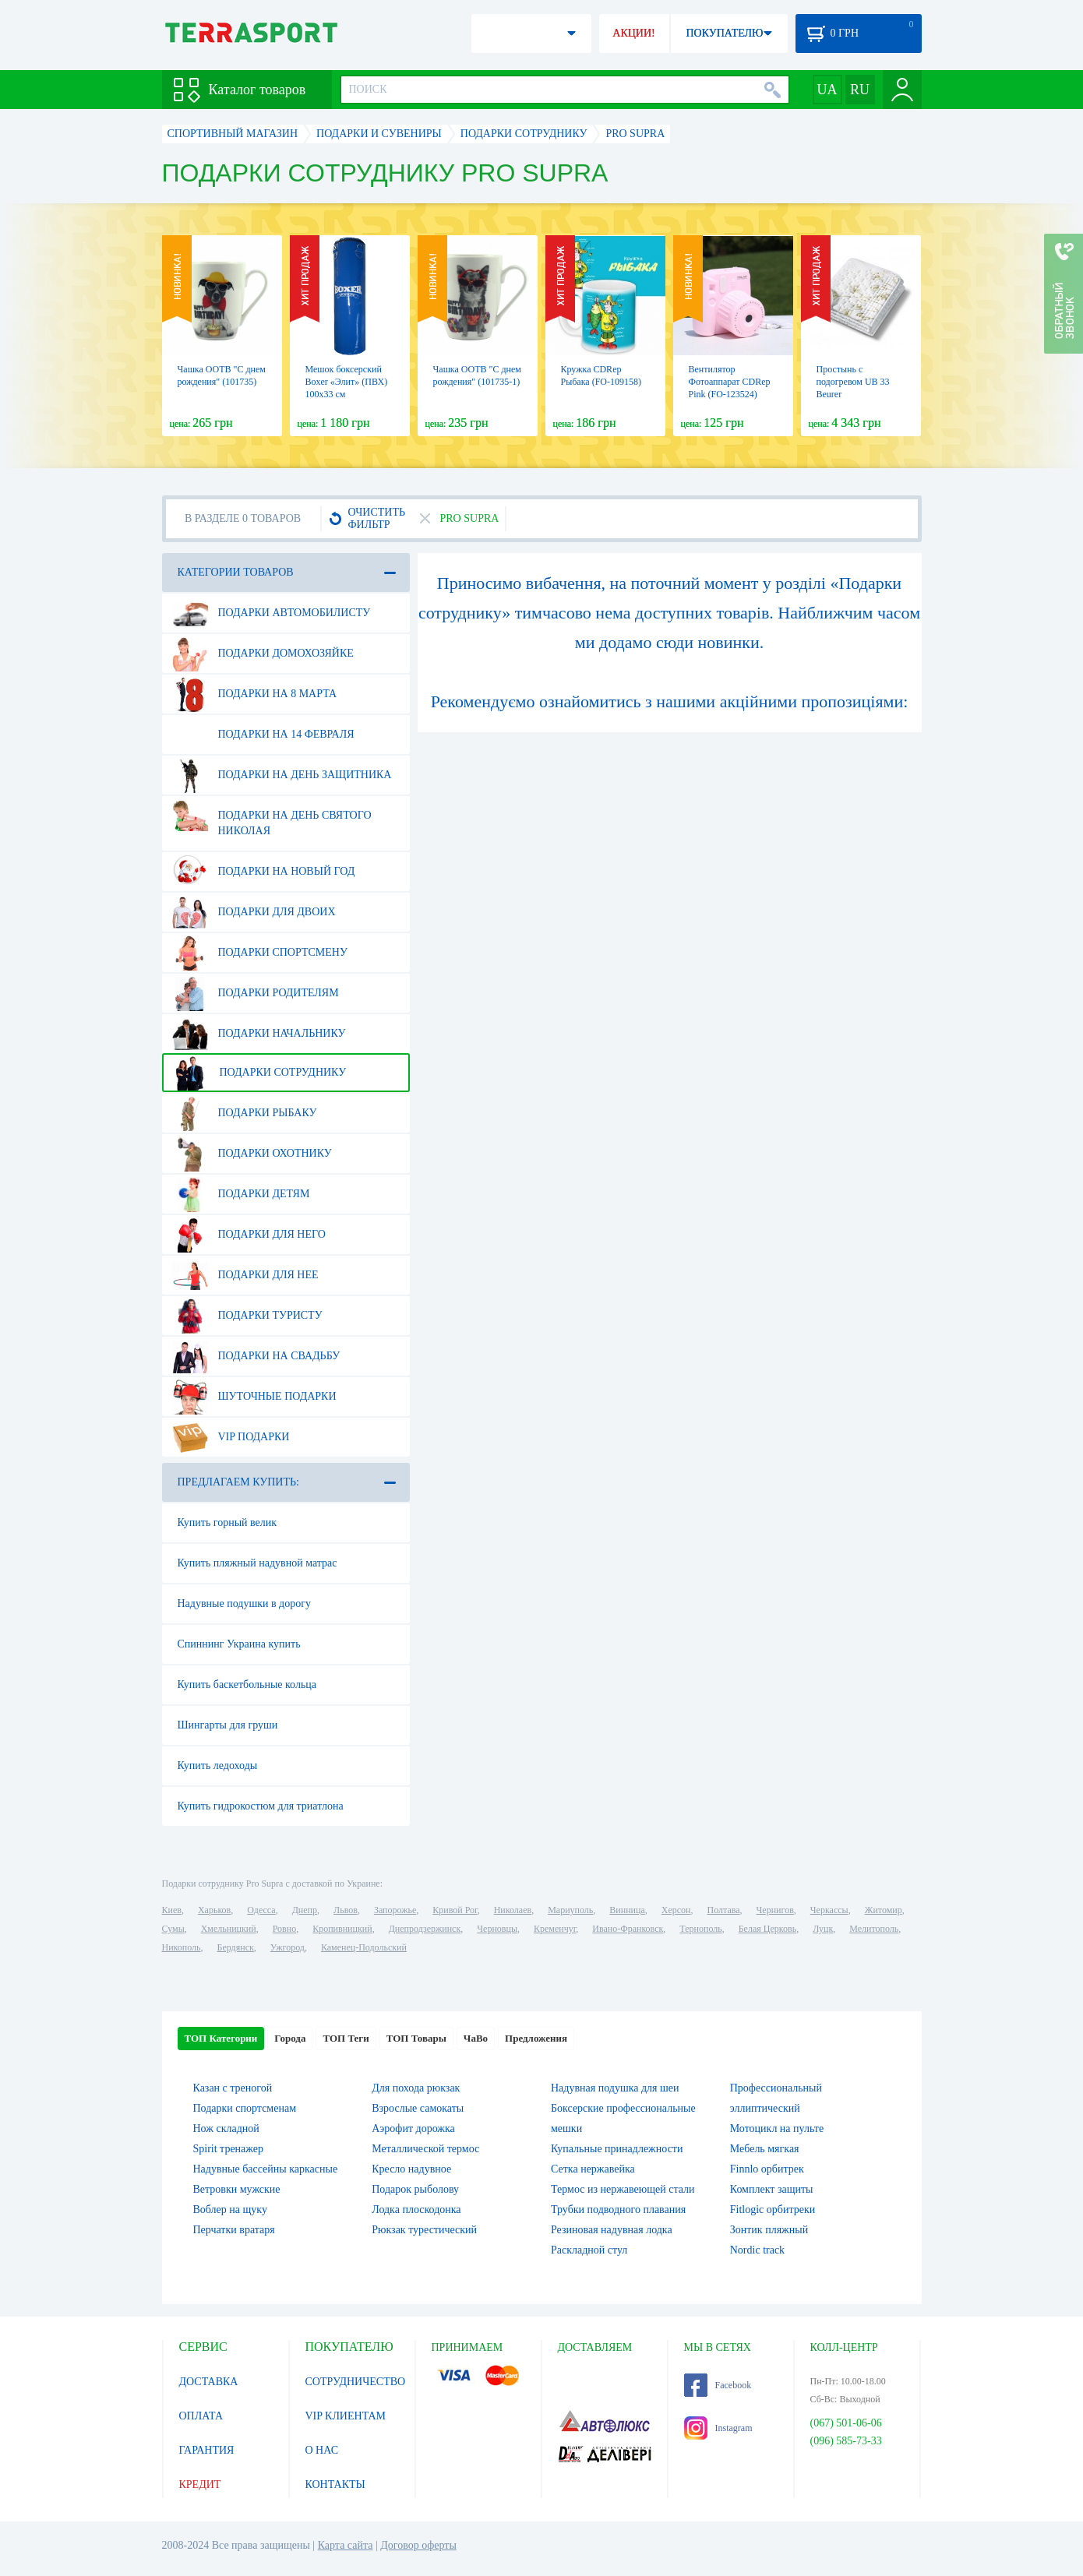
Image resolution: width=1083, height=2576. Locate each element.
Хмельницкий (228, 1928)
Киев (172, 1910)
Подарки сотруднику (259, 1073)
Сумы (173, 1928)
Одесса (261, 1910)
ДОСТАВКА (208, 2381)
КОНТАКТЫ (335, 2484)
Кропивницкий (342, 1928)
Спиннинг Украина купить (239, 1644)
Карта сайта (345, 2545)
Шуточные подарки (254, 1397)
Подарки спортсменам (245, 2108)
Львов (345, 1910)
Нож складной (226, 2128)
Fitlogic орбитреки (772, 2209)
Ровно (284, 1928)
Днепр (304, 1910)
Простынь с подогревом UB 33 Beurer (853, 382)
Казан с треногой (233, 2088)
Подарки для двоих (254, 912)
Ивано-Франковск (627, 1928)
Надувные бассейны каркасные (265, 2169)
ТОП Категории (221, 2038)
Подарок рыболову (415, 2189)
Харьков (214, 1910)
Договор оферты (418, 2545)
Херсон (676, 1910)
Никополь (181, 1947)
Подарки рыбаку (244, 1113)
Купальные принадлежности (617, 2149)
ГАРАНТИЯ (207, 2450)
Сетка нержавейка (593, 2169)
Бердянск (235, 1947)
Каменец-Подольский (364, 1947)
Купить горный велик (227, 1522)
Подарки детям (241, 1194)
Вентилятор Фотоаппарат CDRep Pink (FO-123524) (730, 382)
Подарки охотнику (252, 1154)
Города (289, 2038)
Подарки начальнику (259, 1034)
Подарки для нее (245, 1275)
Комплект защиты (771, 2189)
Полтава (723, 1910)
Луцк (823, 1928)
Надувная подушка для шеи (615, 2088)
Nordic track (757, 2250)
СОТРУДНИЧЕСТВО (355, 2381)
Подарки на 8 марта (254, 694)
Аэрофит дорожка (413, 2128)
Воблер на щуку (230, 2209)
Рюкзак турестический (424, 2230)
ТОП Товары (416, 2038)
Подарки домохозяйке (263, 653)
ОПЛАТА (201, 2416)
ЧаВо (476, 2038)
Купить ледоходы (218, 1765)
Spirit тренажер (228, 2149)
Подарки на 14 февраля (263, 734)
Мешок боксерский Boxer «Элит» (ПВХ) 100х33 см (346, 382)
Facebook (718, 2385)
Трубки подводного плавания (618, 2209)
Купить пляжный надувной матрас (257, 1563)
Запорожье (395, 1910)
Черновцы (497, 1928)
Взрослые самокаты (418, 2108)
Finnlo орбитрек (767, 2169)
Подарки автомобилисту (271, 613)
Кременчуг (555, 1928)
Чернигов (775, 1910)
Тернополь (700, 1928)
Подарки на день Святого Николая (272, 817)
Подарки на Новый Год (263, 872)
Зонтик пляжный (769, 2230)
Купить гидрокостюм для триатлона (261, 1806)
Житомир (883, 1910)
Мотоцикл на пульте (777, 2128)
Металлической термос (425, 2149)
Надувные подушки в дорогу (244, 1603)
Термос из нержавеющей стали (623, 2189)
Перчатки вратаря (234, 2230)
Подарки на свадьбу (256, 1356)
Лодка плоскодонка (416, 2209)
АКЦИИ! (633, 33)
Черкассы (829, 1910)
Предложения (536, 2038)
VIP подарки (231, 1437)
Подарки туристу (247, 1316)
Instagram (718, 2428)
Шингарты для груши (228, 1725)
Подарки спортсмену (259, 953)
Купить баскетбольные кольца (247, 1684)
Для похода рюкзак (416, 2088)
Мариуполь (570, 1910)
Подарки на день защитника (282, 775)
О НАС (321, 2450)
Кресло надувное (411, 2169)
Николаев (512, 1910)
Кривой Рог (454, 1910)
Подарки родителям (255, 993)
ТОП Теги (346, 2038)
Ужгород (287, 1947)
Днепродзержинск (425, 1928)
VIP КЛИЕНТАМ (345, 2416)
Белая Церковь (767, 1928)
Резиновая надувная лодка (611, 2230)
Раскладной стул (589, 2250)
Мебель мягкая (764, 2149)
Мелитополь (873, 1928)
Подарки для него (249, 1235)
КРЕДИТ (200, 2484)
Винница (626, 1910)
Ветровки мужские (236, 2189)
